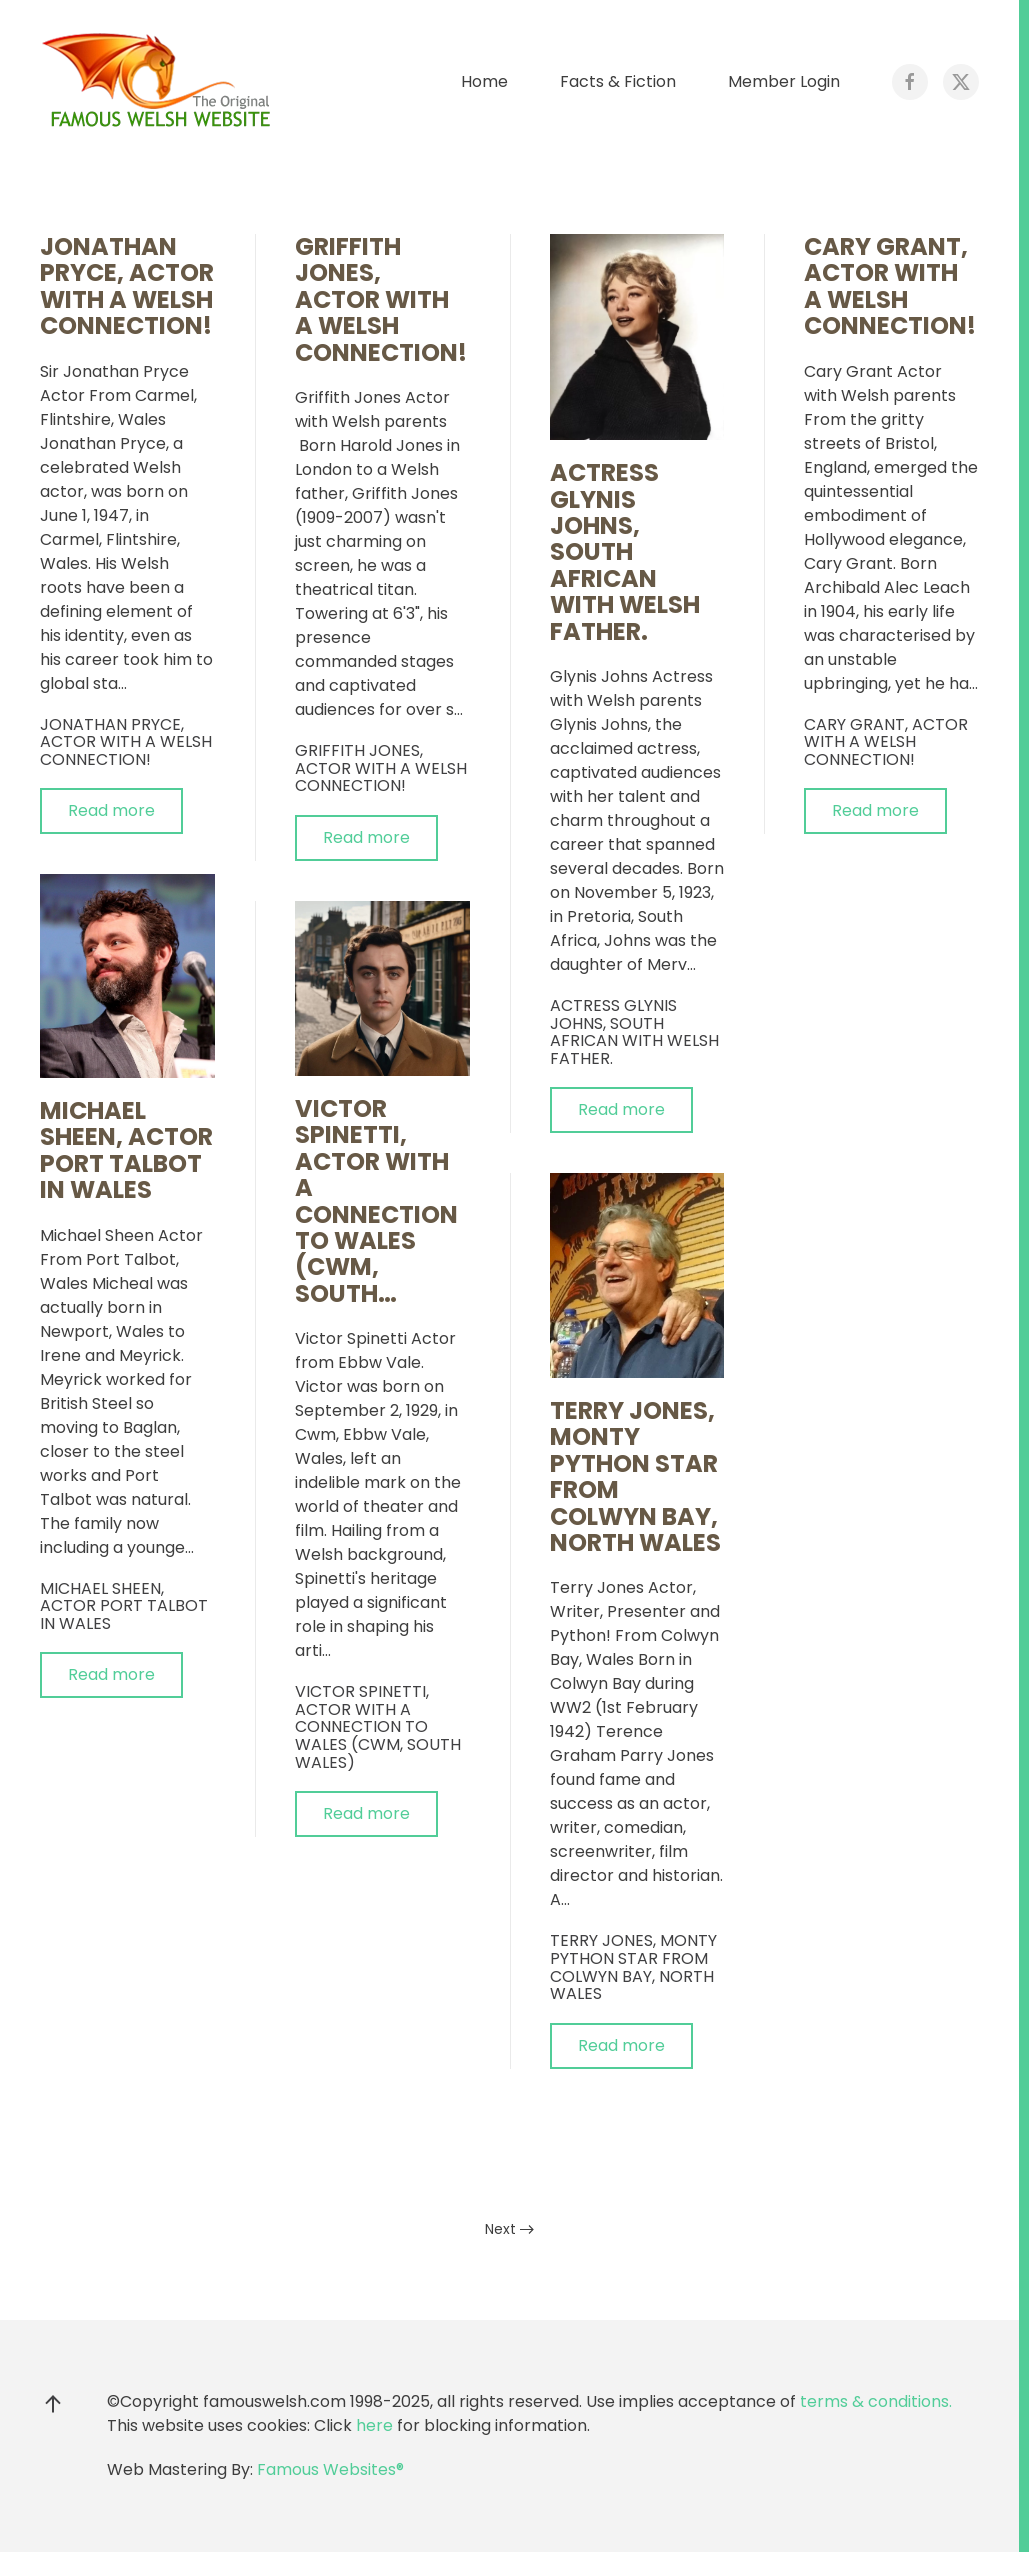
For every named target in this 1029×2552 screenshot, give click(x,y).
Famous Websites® (330, 2469)
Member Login (784, 81)
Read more (111, 810)
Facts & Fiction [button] (618, 81)
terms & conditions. (876, 2401)
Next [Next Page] (509, 2229)
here (374, 2425)
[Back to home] (160, 82)
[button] (53, 2404)
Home (484, 81)
